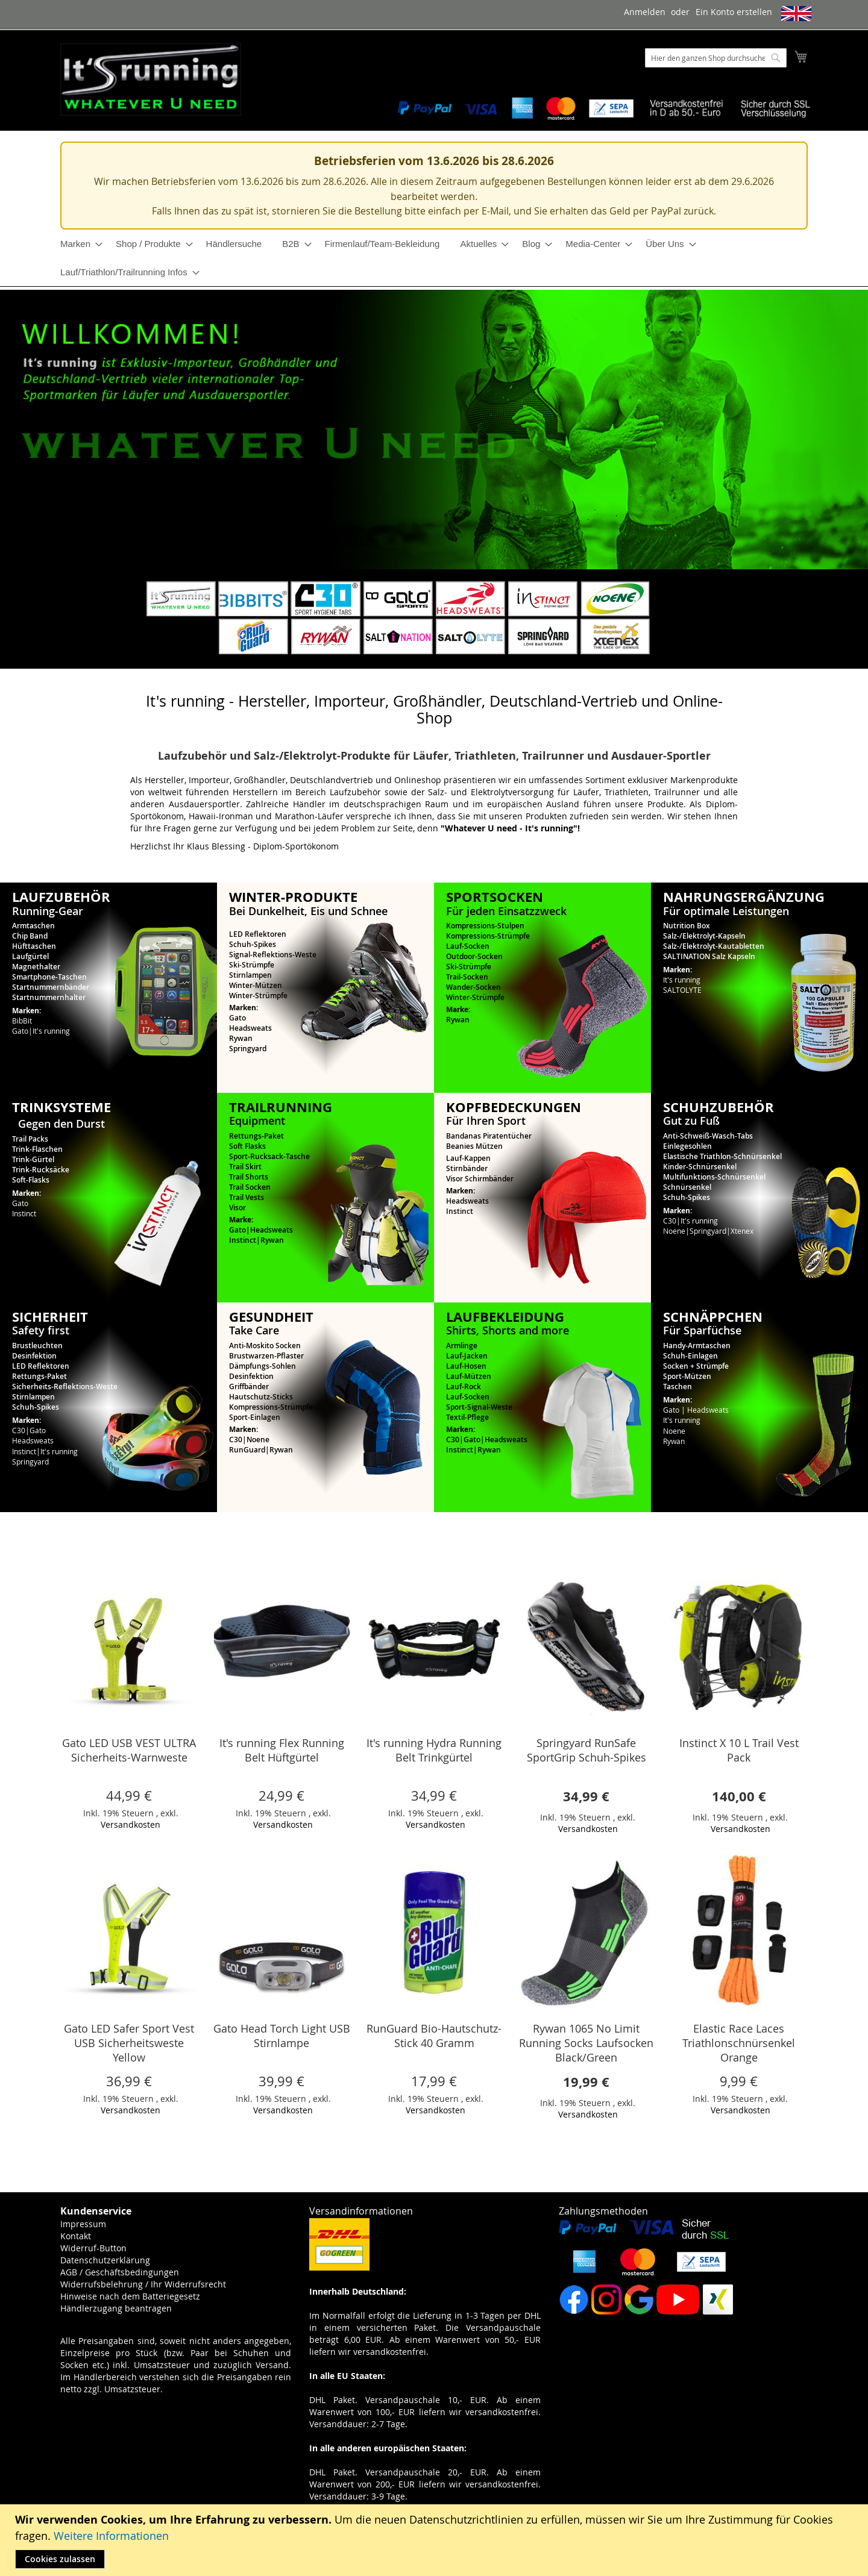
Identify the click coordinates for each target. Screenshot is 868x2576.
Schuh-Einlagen (690, 1356)
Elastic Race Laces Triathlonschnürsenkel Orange (738, 2043)
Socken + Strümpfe (696, 1366)
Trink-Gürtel (33, 1159)
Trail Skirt (245, 1166)
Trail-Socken (467, 977)
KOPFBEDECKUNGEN (513, 1107)
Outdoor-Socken (474, 956)
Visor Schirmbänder (480, 1179)
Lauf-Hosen (466, 1366)
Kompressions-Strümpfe (488, 936)
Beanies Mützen (474, 1146)
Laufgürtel (30, 956)
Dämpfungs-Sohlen (262, 1366)
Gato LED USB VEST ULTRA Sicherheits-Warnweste (129, 1750)
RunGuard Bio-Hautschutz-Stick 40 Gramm (434, 2035)
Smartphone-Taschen (49, 977)
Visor (237, 1207)
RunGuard (247, 1450)
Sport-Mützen (687, 1376)
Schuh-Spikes (252, 944)
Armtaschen (33, 926)
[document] (435, 2540)
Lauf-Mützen (468, 1376)
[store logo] (150, 79)
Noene (258, 1439)
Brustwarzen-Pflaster (266, 1356)
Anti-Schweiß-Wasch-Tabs (708, 1136)
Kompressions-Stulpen (485, 926)
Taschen (677, 1386)
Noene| (676, 1231)
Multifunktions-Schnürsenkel (714, 1177)
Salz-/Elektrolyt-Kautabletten (713, 946)
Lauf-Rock (463, 1386)
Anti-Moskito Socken (265, 1345)
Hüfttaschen (34, 946)
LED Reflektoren (257, 934)
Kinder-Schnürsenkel (700, 1166)
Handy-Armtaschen (697, 1345)
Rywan (241, 1038)
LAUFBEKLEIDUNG (505, 1316)
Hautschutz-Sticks (261, 1397)
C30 (235, 1439)
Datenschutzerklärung (105, 2260)
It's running (51, 1031)
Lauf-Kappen (468, 1158)
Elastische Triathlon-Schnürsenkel (722, 1156)
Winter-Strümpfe (258, 995)
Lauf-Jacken (467, 1356)
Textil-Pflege (467, 1417)
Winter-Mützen (255, 985)
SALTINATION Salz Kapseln (709, 956)
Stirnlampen (250, 975)
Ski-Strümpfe (251, 965)
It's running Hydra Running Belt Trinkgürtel (434, 1750)
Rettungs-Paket (256, 1136)
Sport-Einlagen (254, 1417)
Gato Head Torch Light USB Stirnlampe (281, 2035)
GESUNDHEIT (271, 1316)
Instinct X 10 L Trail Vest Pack (739, 1750)
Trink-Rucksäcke (40, 1170)
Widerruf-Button (93, 2248)
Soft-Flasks (30, 1180)
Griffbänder (249, 1386)
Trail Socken (250, 1187)
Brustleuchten (37, 1345)
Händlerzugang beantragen (116, 2308)
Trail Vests (246, 1197)
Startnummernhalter (49, 997)
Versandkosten (130, 1824)
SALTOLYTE (682, 990)
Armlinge (461, 1345)
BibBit (22, 1020)
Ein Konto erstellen (734, 11)
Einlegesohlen (687, 1146)
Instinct (24, 1213)
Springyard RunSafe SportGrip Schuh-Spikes (586, 1750)
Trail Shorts (248, 1177)
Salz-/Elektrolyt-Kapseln (704, 936)
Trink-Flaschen (37, 1149)
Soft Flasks (247, 1146)
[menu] (434, 258)
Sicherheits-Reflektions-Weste (65, 1386)
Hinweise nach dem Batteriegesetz (130, 2296)
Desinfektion (34, 1356)
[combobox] (716, 57)
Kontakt (75, 2236)
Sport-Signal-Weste (479, 1407)
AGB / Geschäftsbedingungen (119, 2272)
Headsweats (250, 1028)
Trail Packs (30, 1139)
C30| (672, 1220)
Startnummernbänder (50, 987)
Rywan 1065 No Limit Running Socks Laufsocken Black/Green (586, 2043)
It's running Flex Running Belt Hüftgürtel (281, 1750)
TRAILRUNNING (280, 1107)
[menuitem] (77, 244)
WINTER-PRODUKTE (293, 896)
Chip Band (30, 936)
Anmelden (644, 11)
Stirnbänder (467, 1168)
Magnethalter (36, 966)
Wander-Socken (473, 987)
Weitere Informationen (111, 2535)
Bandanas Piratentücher (489, 1136)
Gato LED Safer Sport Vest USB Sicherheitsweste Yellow (129, 2043)
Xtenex (742, 1231)
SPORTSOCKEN (494, 896)
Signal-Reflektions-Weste (272, 954)
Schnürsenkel (687, 1187)
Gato (20, 1031)
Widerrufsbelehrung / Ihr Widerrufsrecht (143, 2284)
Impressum (83, 2224)
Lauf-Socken (467, 946)
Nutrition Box (686, 926)
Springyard (247, 1048)
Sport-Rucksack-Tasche (269, 1156)
